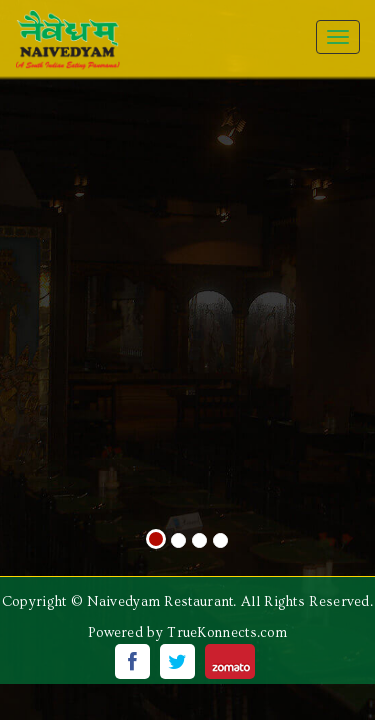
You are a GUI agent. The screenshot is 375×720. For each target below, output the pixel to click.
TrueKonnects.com (227, 633)
